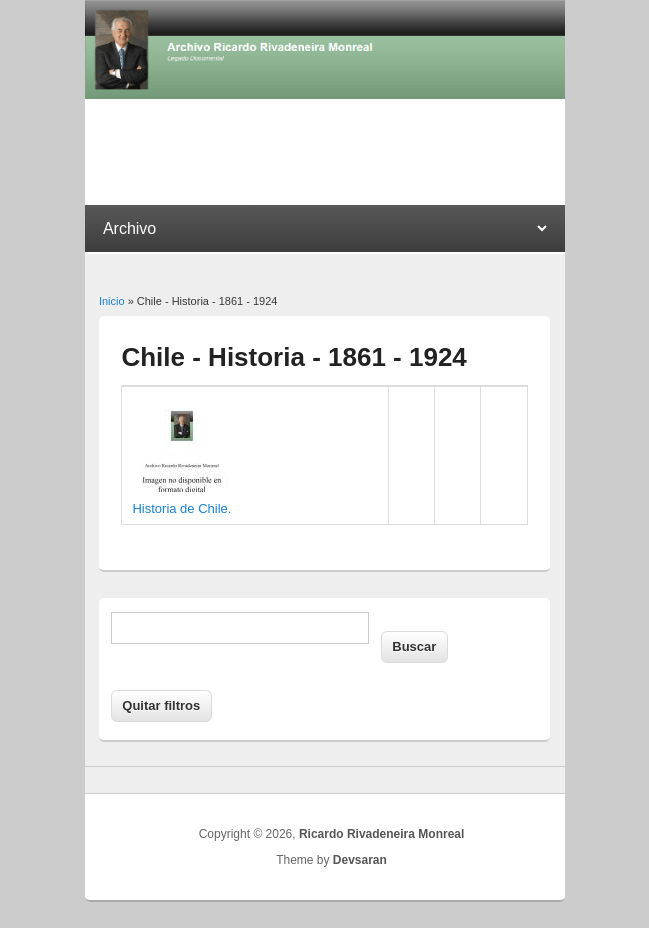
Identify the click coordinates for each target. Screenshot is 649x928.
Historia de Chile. (181, 508)
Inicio (112, 301)
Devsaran (360, 860)
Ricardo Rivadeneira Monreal (381, 834)
